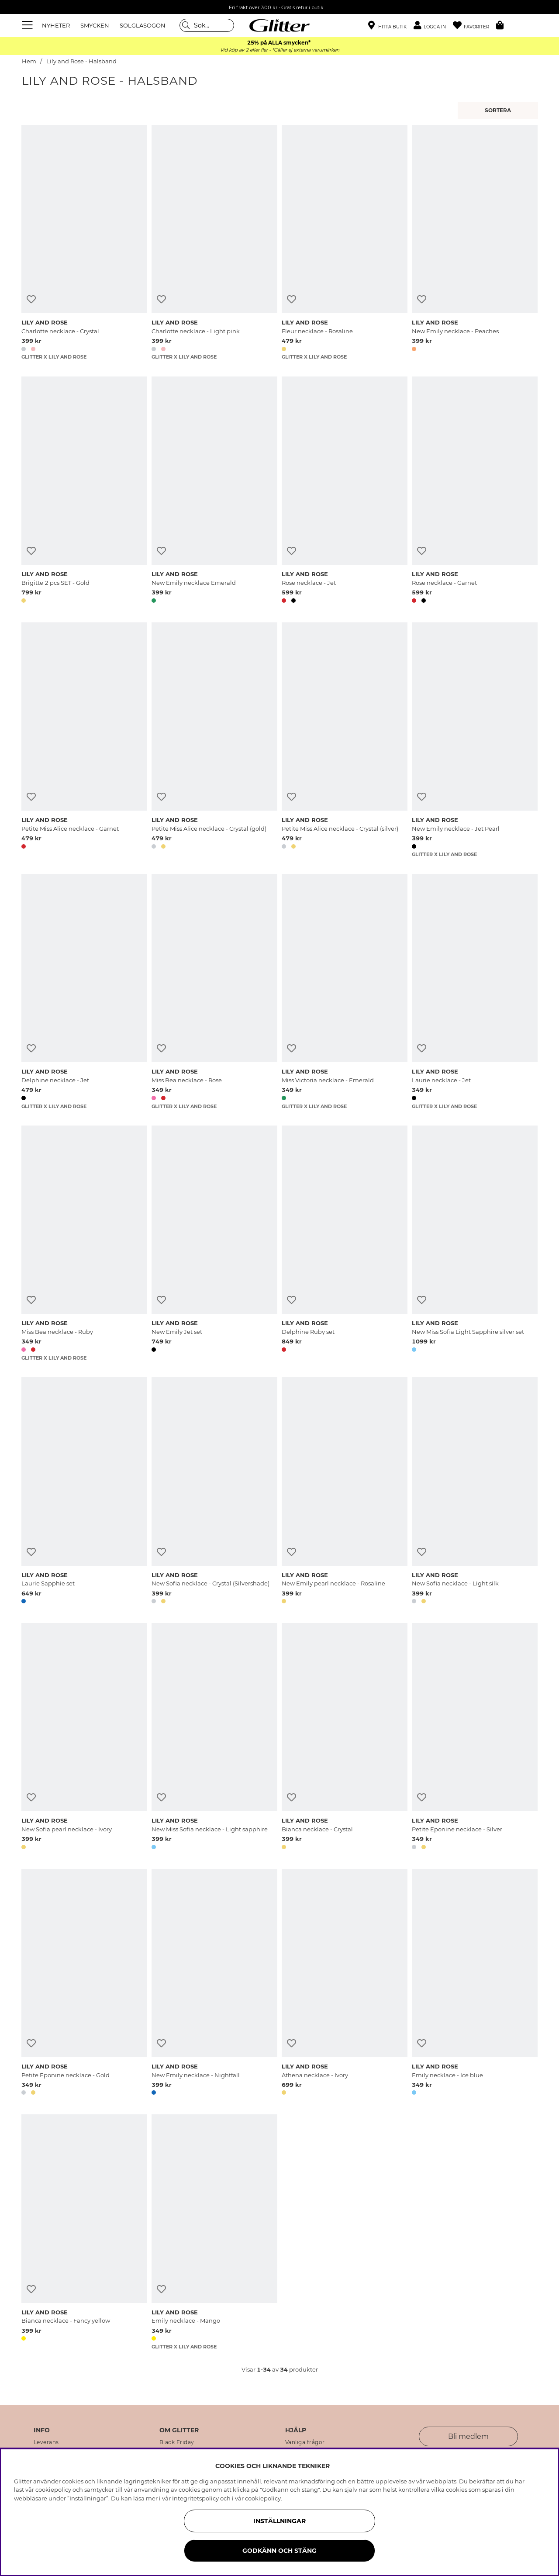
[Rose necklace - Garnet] (475, 491)
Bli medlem (468, 2436)
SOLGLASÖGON (143, 25)
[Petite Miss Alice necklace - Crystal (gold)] (214, 740)
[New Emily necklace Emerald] (214, 491)
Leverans (46, 2442)
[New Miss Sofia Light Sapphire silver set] (475, 1243)
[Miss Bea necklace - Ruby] (84, 1243)
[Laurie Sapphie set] (84, 1492)
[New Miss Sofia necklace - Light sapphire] (214, 1738)
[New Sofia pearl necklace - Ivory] (84, 1738)
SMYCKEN (94, 25)
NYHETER (56, 25)
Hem (29, 61)
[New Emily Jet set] (214, 1243)
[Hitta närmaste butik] (387, 26)
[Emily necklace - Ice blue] (475, 1984)
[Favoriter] (474, 25)
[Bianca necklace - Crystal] (344, 1738)
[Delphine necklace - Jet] (84, 991)
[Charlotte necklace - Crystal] (84, 242)
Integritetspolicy (195, 2498)
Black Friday (176, 2442)
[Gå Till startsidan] (279, 25)
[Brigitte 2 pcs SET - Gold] (84, 491)
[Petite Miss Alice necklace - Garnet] (84, 740)
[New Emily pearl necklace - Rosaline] (344, 1492)
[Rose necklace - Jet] (344, 491)
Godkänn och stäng (279, 2551)
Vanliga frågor (305, 2442)
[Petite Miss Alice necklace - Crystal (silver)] (344, 740)
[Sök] (206, 25)
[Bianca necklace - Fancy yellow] (84, 2232)
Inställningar (279, 2521)
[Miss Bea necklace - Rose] (214, 991)
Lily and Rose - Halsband (81, 61)
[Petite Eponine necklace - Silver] (475, 1738)
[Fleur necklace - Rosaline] (344, 242)
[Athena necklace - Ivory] (344, 1984)
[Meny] (28, 25)
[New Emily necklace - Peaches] (475, 242)
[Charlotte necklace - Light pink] (214, 242)
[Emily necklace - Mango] (214, 2232)
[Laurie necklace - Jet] (475, 991)
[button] (433, 25)
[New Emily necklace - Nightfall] (214, 1984)
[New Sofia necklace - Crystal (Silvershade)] (214, 1492)
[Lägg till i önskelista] (31, 299)
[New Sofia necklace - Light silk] (475, 1492)
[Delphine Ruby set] (344, 1243)
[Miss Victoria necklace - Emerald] (344, 991)
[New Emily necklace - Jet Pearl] (475, 740)
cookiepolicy (263, 2498)
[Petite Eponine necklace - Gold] (84, 1984)
